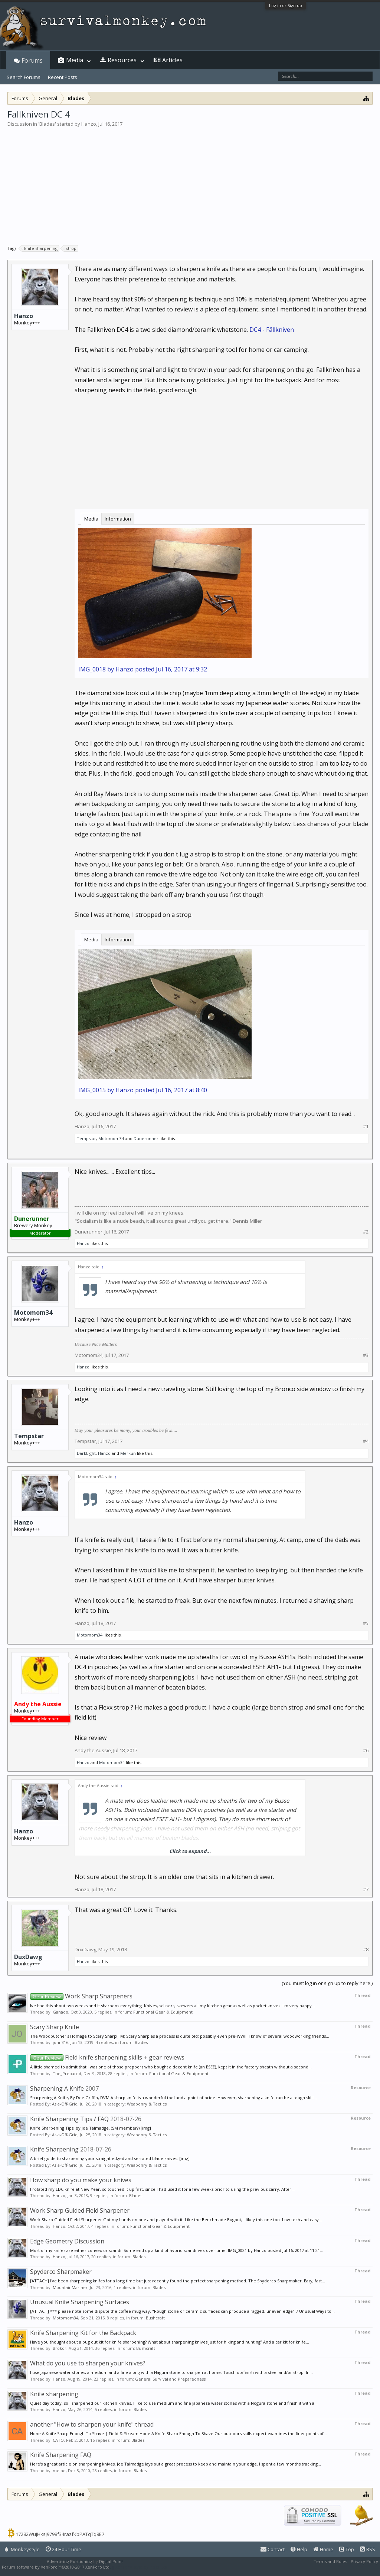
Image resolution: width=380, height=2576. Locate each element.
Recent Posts (62, 77)
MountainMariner (70, 2287)
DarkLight (86, 1453)
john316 (60, 2042)
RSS (367, 2549)
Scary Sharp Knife (54, 2027)
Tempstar (86, 1138)
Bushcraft (155, 2318)
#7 (365, 1889)
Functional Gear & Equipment (163, 2012)
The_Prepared (67, 2073)
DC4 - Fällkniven (271, 330)
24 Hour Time (63, 2549)
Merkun (128, 1453)
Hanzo (88, 123)
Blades (47, 123)
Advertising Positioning (69, 2561)
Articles (172, 60)
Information (118, 518)
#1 (365, 1126)
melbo (59, 2470)
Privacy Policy (364, 2561)
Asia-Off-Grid (65, 2104)
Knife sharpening (54, 2394)
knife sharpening (40, 248)
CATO (58, 2440)
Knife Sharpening (54, 2149)
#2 (365, 1232)
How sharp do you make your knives (80, 2180)
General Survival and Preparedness (170, 2379)
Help (299, 2549)
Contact (273, 2549)
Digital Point (111, 2561)
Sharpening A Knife (57, 2088)
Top (346, 2549)
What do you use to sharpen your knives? (87, 2363)
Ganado (60, 2012)
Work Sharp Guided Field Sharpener (80, 2210)
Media (91, 518)
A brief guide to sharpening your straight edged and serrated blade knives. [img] (110, 2158)
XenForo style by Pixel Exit (141, 2567)
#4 (365, 1441)
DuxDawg (28, 1957)
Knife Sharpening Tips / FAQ (69, 2119)
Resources (122, 60)
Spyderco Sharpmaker (61, 2272)
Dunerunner (146, 1138)
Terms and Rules (330, 2561)
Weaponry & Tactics (147, 2104)
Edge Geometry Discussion (67, 2241)
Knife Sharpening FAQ (60, 2455)
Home (323, 2549)
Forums (32, 60)
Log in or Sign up (285, 5)
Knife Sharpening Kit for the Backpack (83, 2333)
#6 (365, 1750)
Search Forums (23, 77)
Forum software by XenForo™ (56, 2567)
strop (70, 248)
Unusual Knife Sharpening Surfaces (79, 2302)
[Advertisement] (190, 183)
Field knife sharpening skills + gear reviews (107, 2057)
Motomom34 (111, 1138)
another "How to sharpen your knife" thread (92, 2424)
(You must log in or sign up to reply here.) (327, 1983)
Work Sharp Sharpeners (81, 1996)
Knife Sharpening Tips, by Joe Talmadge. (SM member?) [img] (90, 2128)
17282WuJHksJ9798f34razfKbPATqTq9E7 (60, 2534)
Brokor (59, 2348)
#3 (365, 1355)
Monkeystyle (22, 2549)
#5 (365, 1623)
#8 (365, 1949)
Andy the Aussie (93, 1750)
